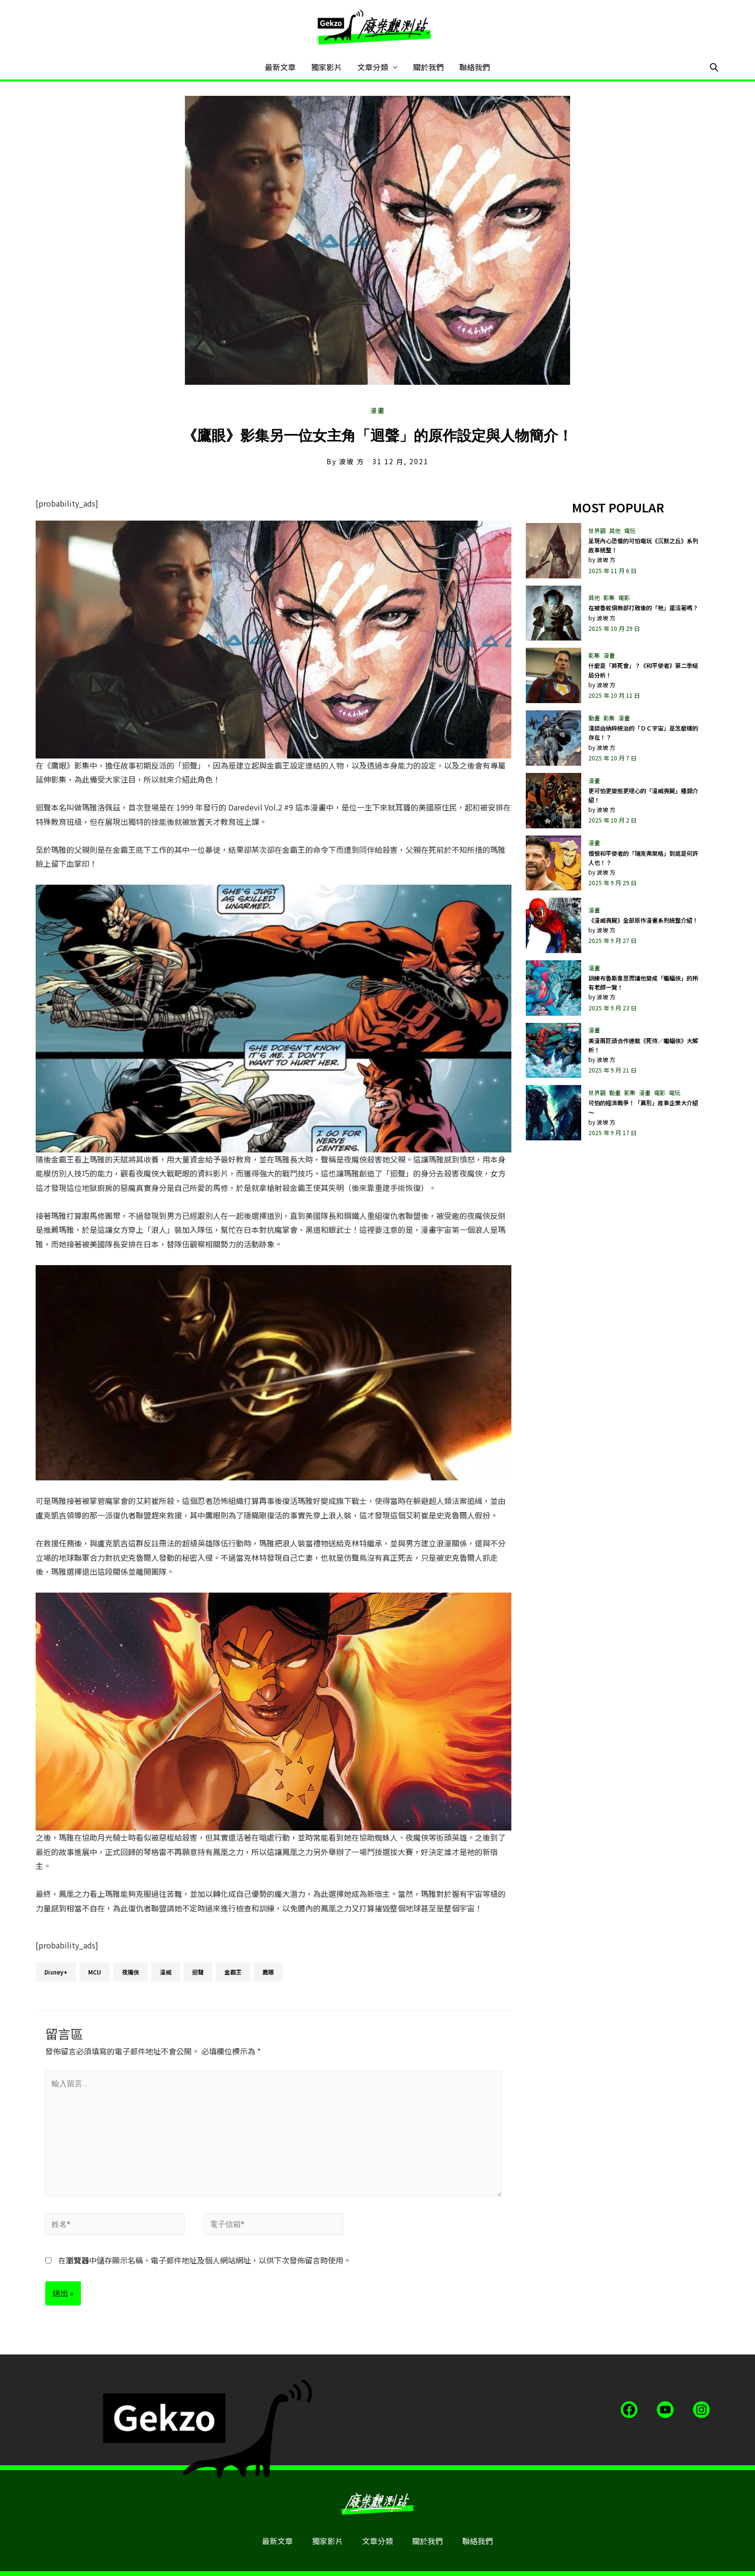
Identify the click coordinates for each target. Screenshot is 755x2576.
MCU (94, 1972)
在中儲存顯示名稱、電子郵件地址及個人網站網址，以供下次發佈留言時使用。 (204, 2260)
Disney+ (55, 1972)
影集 (609, 597)
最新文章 (280, 67)
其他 (615, 530)
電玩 (630, 530)
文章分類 (372, 67)
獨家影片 (326, 67)
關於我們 (428, 67)
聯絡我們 (474, 67)
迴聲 (198, 1972)
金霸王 (233, 1972)
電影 (624, 597)
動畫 (594, 718)
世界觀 (597, 530)
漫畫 (377, 410)
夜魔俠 (130, 1972)
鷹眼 (268, 1972)
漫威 (165, 1972)
